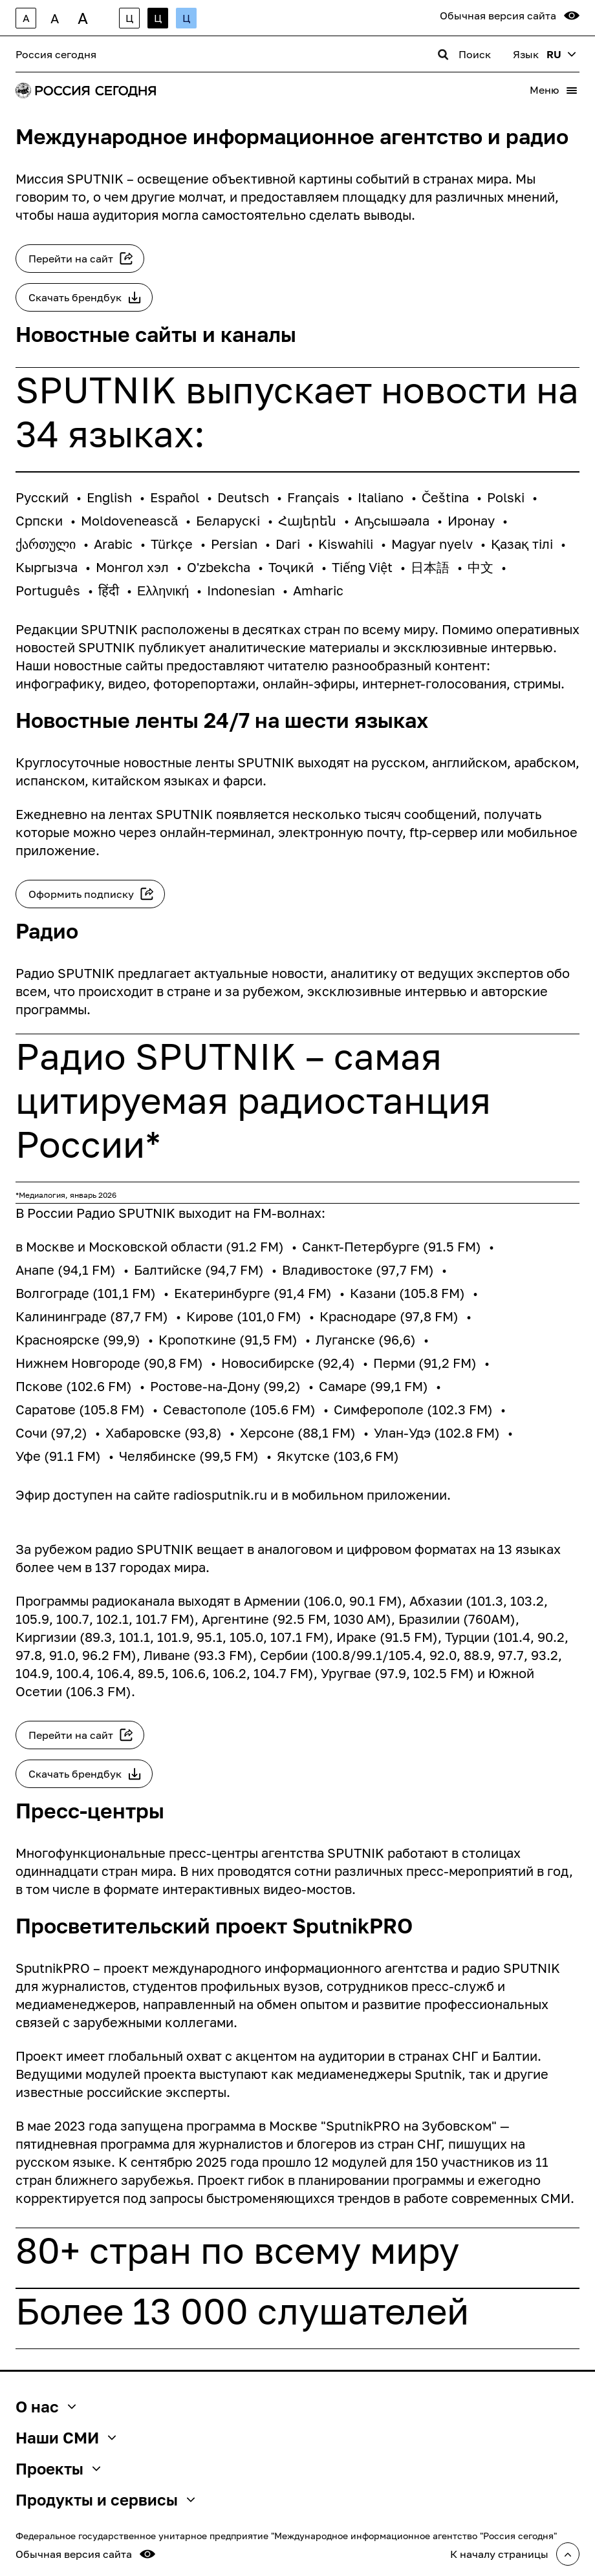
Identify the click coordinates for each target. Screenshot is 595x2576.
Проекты (58, 2469)
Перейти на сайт (70, 258)
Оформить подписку (81, 894)
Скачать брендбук (75, 297)
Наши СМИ (66, 2438)
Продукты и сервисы (105, 2500)
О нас (46, 2407)
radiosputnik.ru (220, 1494)
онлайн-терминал (215, 832)
